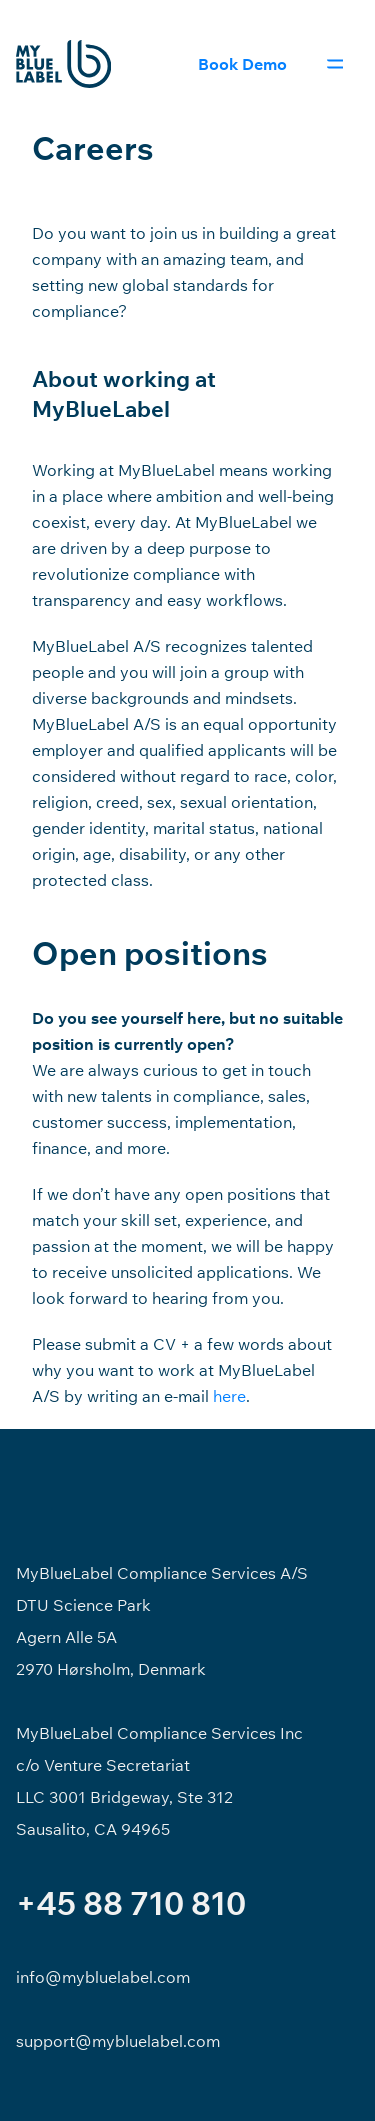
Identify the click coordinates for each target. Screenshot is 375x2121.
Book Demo (242, 64)
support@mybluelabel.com (118, 2041)
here (229, 1396)
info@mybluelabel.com (103, 1977)
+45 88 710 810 (131, 1903)
